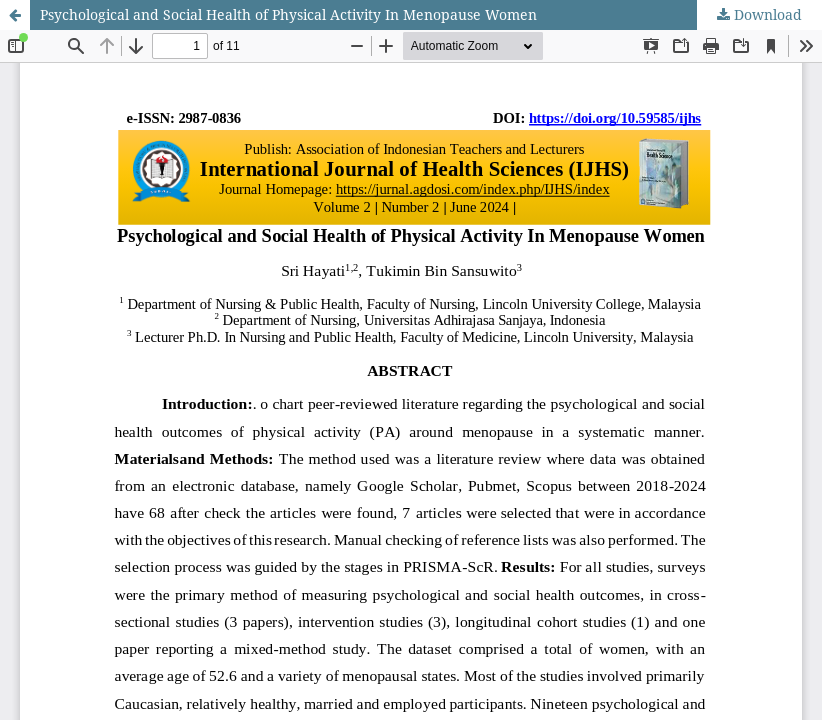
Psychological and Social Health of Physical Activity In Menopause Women (288, 14)
